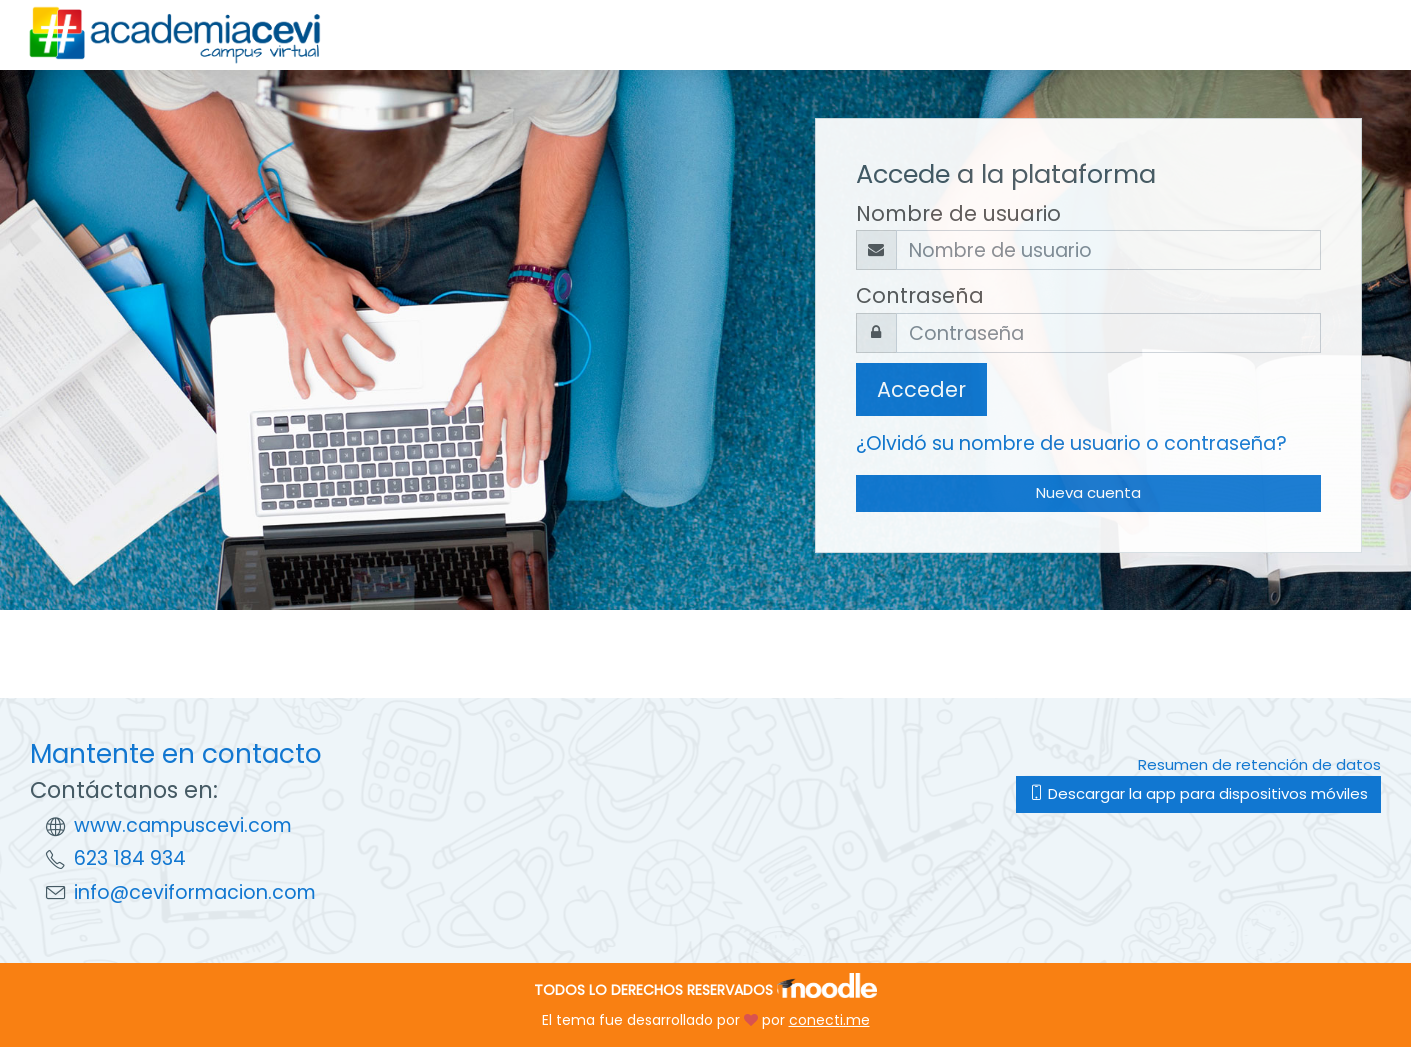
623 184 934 (130, 858)
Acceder (921, 389)
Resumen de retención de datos (1259, 764)
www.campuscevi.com (183, 825)
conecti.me (829, 1020)
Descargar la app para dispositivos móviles (1198, 793)
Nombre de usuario (958, 213)
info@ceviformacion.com (195, 892)
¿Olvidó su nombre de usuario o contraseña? (1071, 443)
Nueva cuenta (1088, 492)
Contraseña (920, 295)
